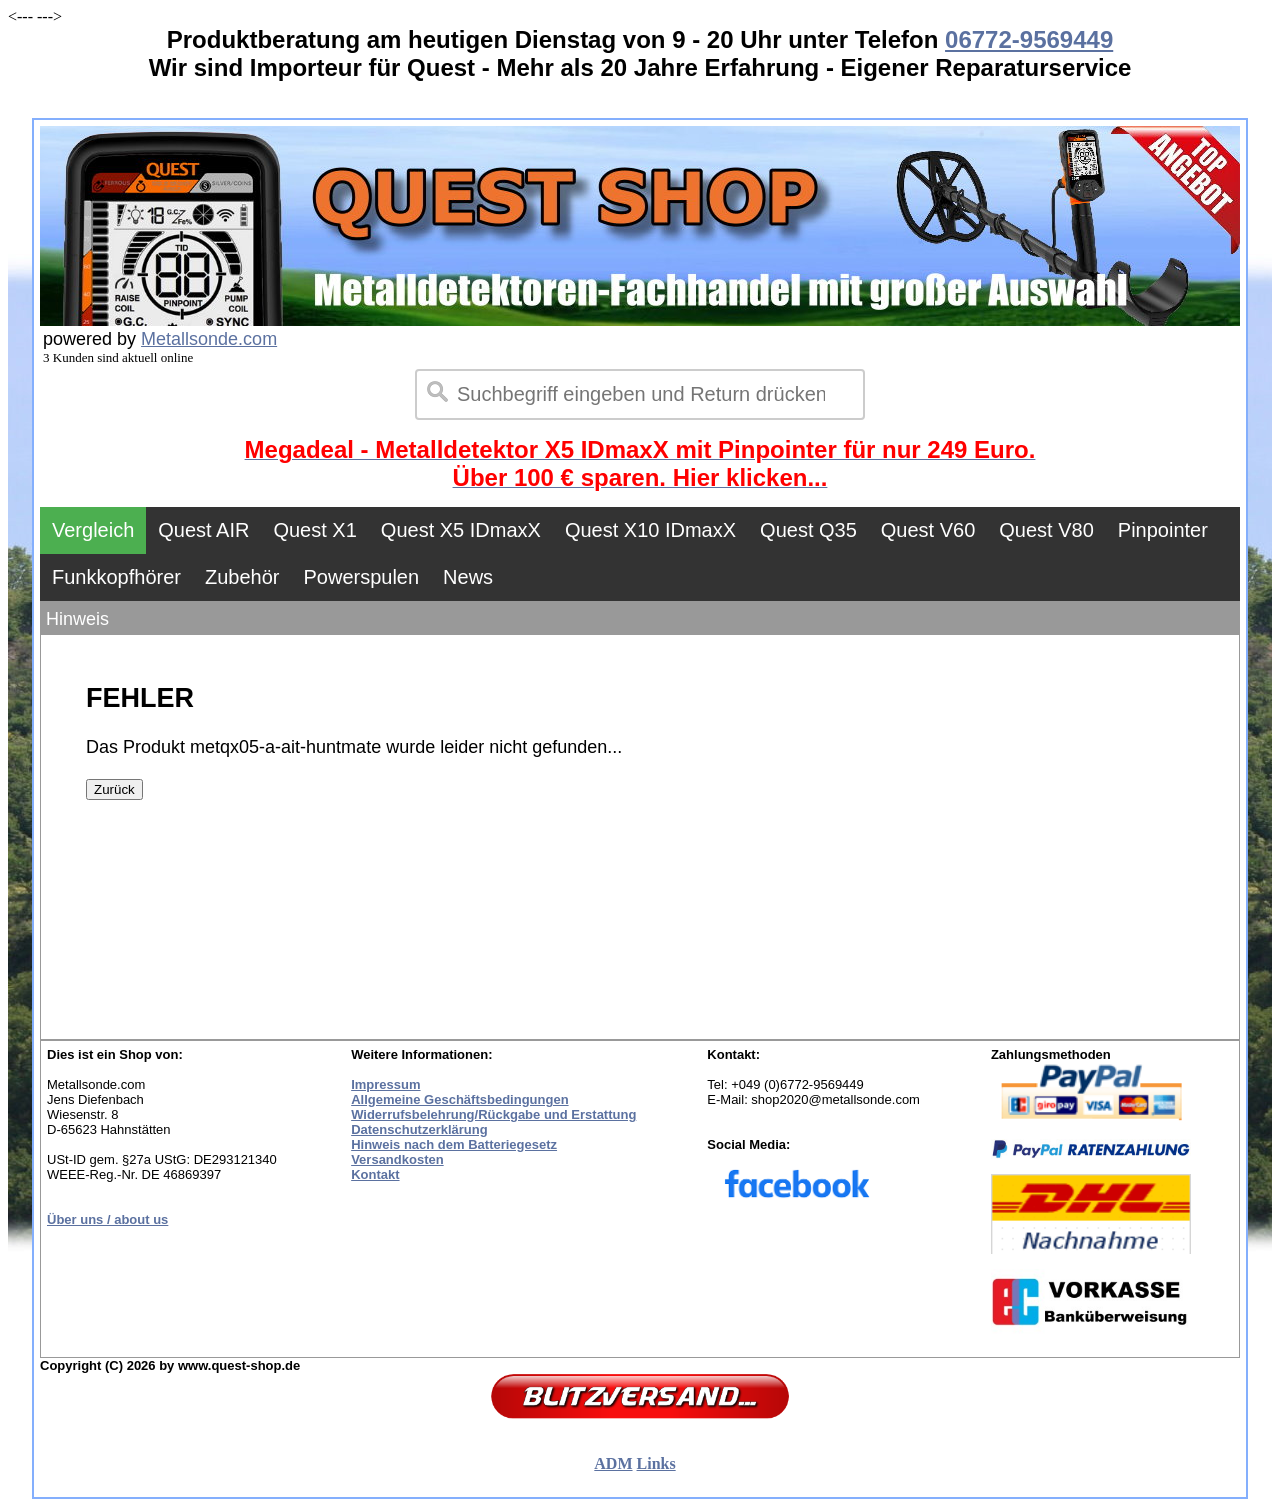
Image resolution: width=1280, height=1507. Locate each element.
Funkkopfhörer (116, 577)
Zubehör (242, 577)
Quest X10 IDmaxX (650, 530)
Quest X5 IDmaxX (461, 530)
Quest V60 (928, 530)
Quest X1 (314, 530)
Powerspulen (361, 577)
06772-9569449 (1029, 39)
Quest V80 (1046, 530)
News (468, 577)
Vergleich (93, 530)
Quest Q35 (808, 530)
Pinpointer (1163, 530)
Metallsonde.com (209, 339)
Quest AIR (203, 530)
